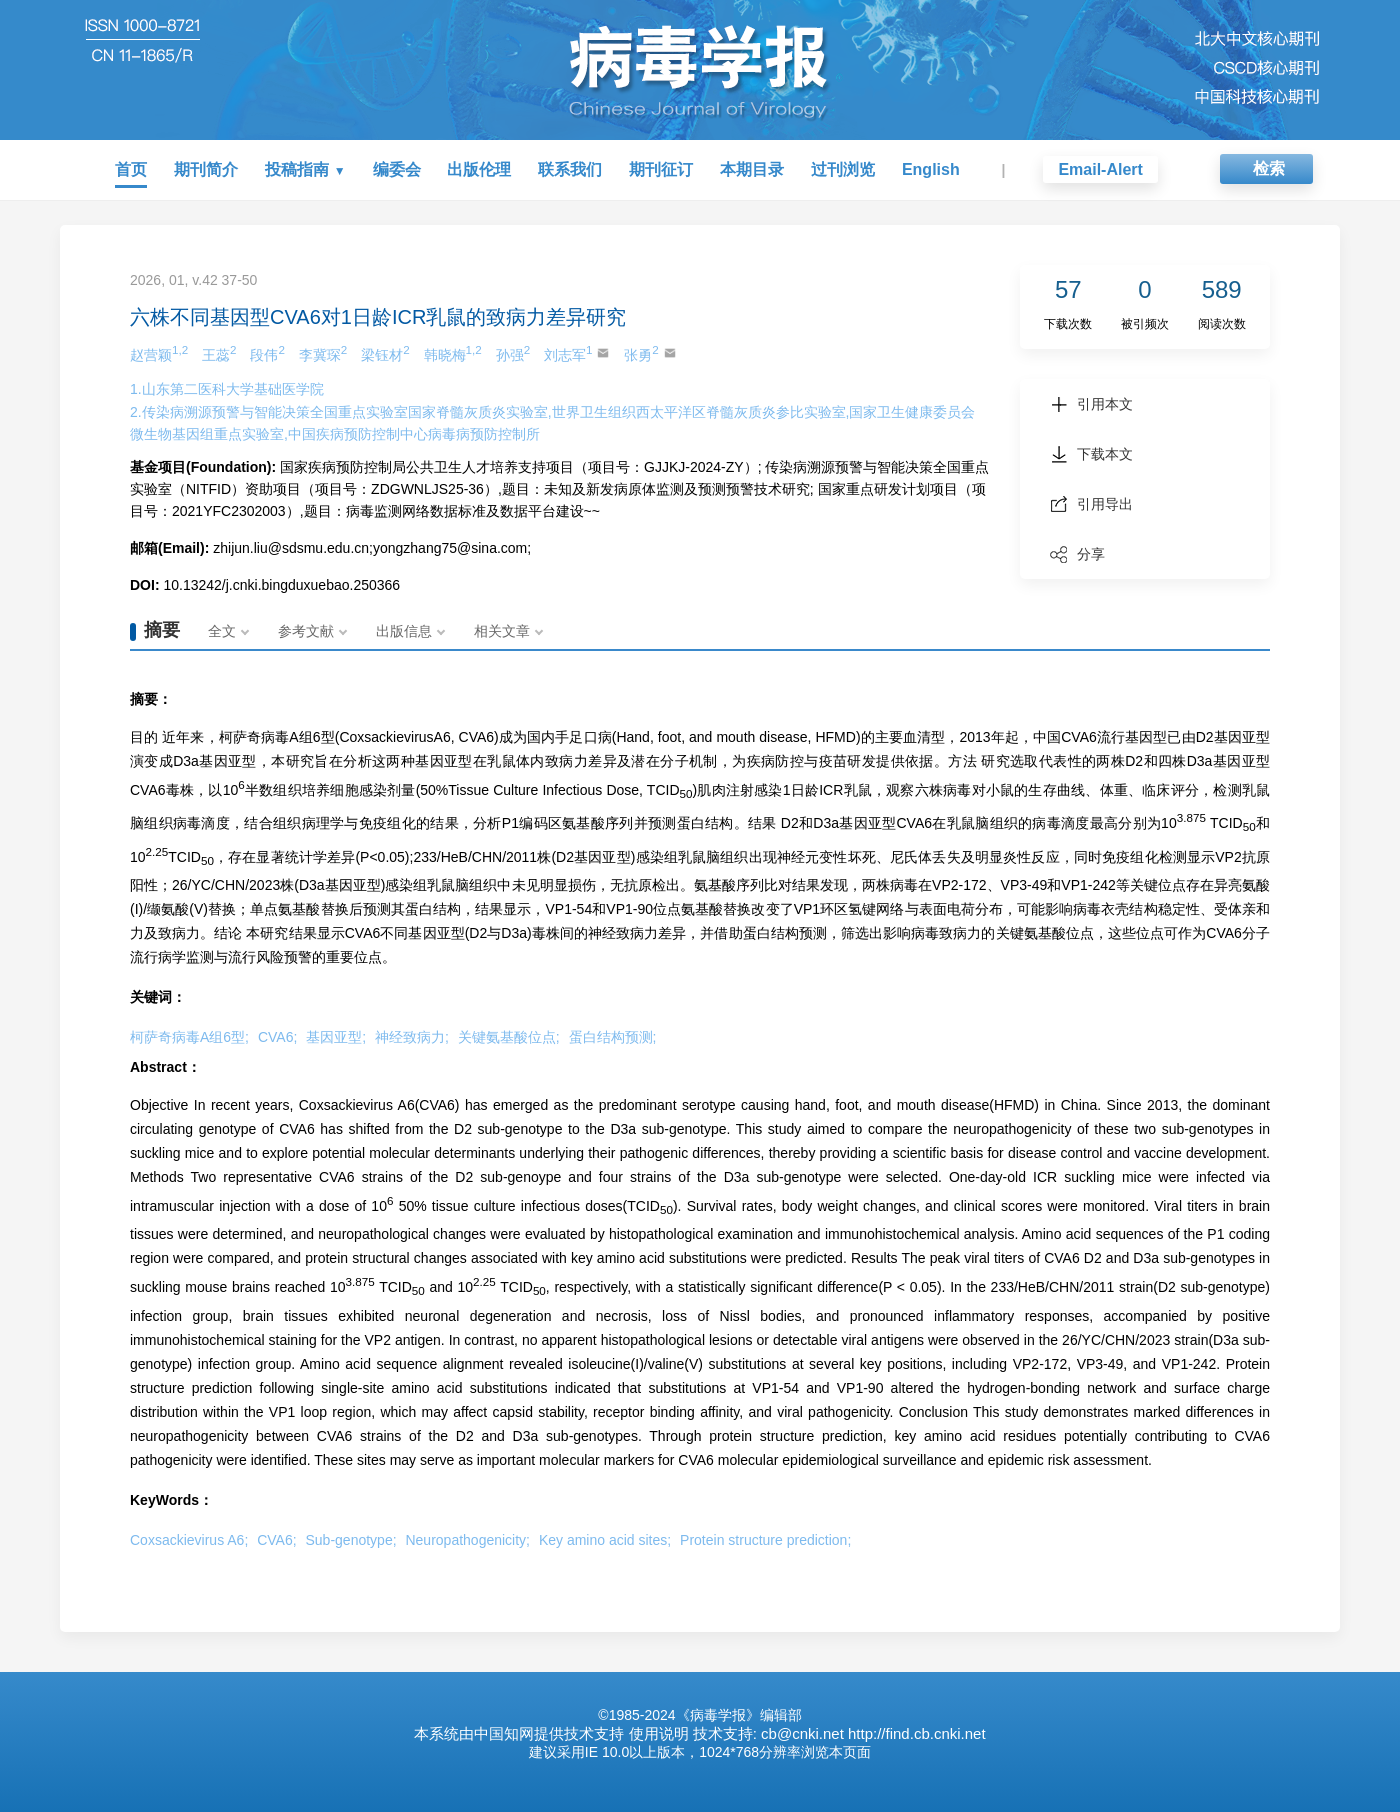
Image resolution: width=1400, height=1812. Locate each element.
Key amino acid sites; (605, 1540)
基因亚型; (336, 1037)
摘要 (162, 630)
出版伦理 (479, 169)
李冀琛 (323, 353)
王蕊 (219, 353)
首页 (131, 169)
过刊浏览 (843, 169)
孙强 (513, 353)
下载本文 (1091, 454)
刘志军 (577, 353)
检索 (1269, 168)
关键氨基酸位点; (509, 1037)
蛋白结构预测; (613, 1037)
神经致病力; (412, 1037)
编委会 (397, 169)
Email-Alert (1100, 169)
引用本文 (1091, 404)
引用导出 (1091, 504)
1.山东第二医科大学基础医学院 (227, 389)
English (931, 169)
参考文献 (306, 631)
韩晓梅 (453, 353)
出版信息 (404, 631)
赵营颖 (159, 353)
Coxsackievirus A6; (189, 1540)
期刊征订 (661, 169)
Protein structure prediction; (765, 1540)
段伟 (267, 353)
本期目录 (752, 169)
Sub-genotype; (351, 1540)
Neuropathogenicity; (467, 1540)
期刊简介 (206, 169)
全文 (222, 631)
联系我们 (570, 169)
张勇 (650, 353)
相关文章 (502, 631)
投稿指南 (297, 169)
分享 (1077, 554)
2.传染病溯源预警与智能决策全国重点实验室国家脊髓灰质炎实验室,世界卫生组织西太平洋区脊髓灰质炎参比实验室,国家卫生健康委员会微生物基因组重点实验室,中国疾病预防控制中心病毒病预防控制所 (552, 423)
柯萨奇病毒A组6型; (189, 1037)
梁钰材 (385, 353)
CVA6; (277, 1037)
